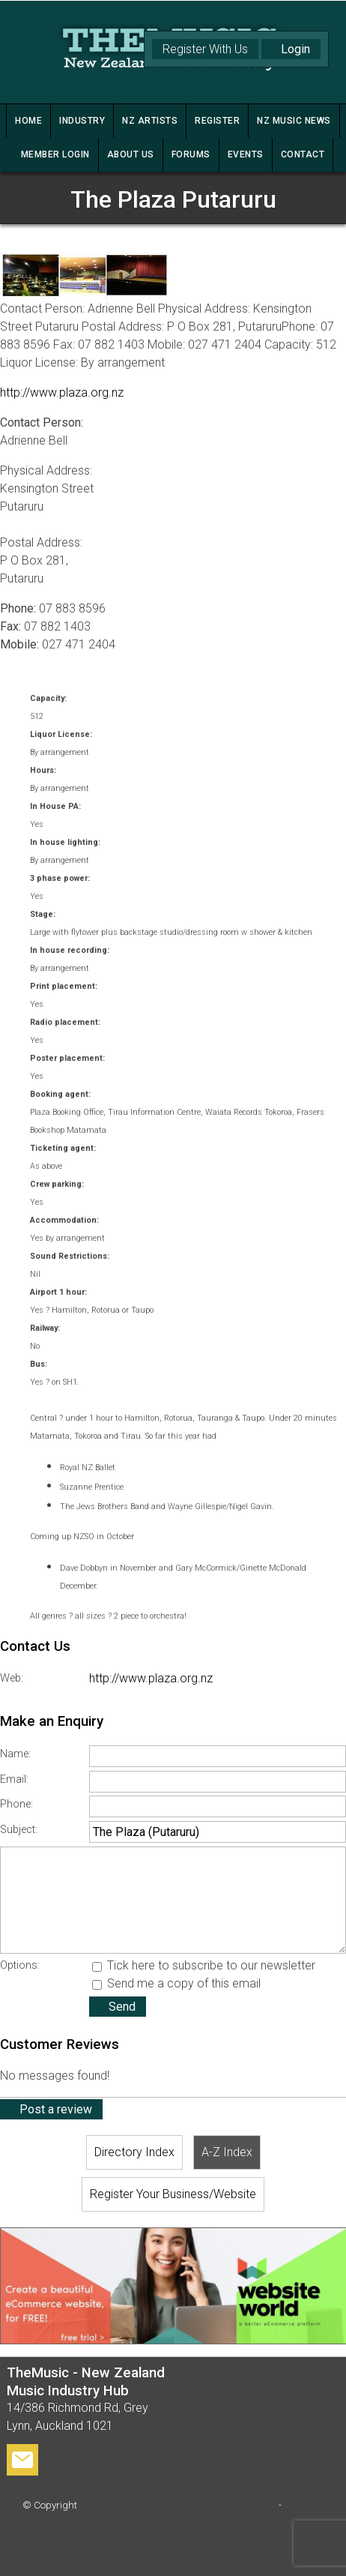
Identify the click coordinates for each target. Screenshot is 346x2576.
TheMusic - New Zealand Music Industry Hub (177, 2505)
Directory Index (134, 2152)
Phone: (16, 1804)
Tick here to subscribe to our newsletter (203, 1965)
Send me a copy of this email (176, 1983)
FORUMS (191, 154)
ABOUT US (130, 154)
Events (246, 154)
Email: (14, 1779)
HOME (28, 120)
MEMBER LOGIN (55, 154)
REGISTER (217, 120)
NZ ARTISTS (149, 120)
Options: (20, 1965)
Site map (304, 2505)
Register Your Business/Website (173, 2194)
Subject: (18, 1829)
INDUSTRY (82, 120)
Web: (11, 1678)
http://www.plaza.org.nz (62, 392)
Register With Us (205, 49)
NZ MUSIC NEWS (294, 120)
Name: (15, 1754)
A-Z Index (226, 2152)
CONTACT (303, 154)
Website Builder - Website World (173, 2553)
